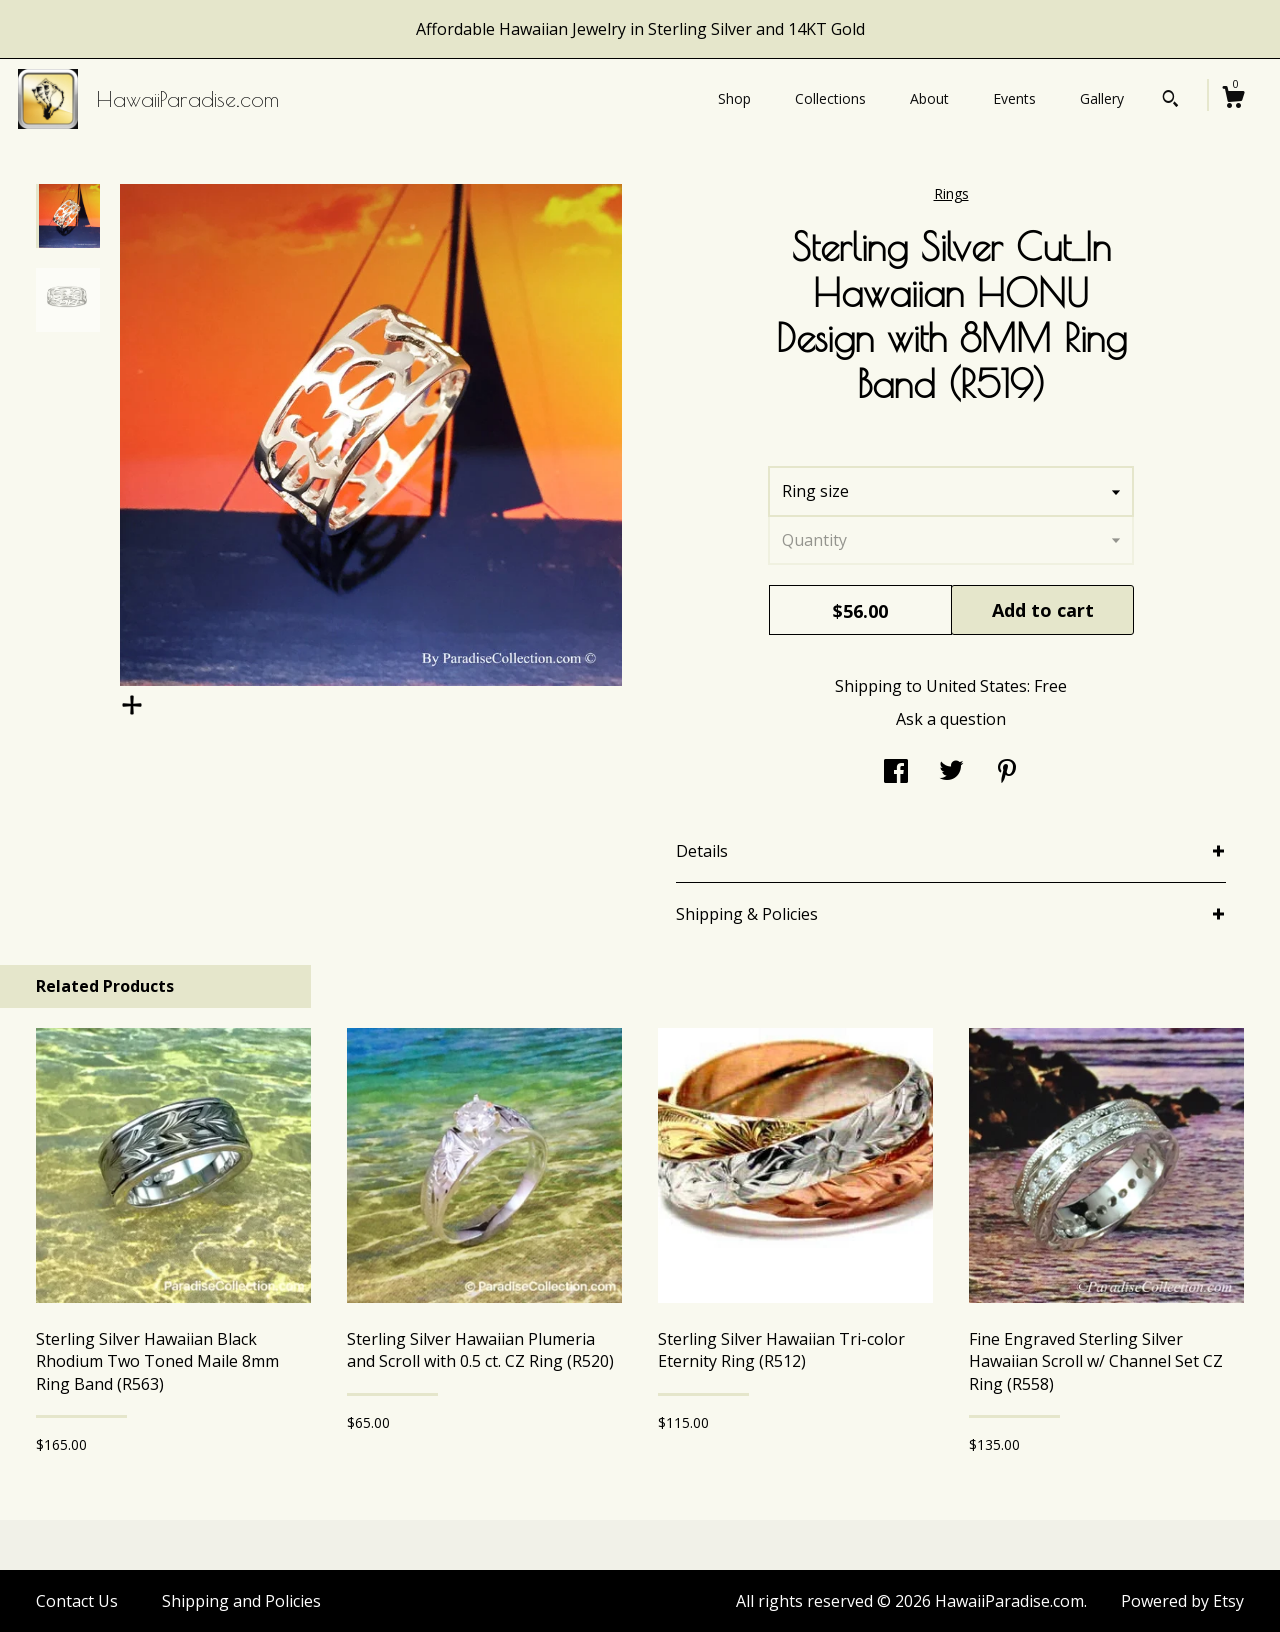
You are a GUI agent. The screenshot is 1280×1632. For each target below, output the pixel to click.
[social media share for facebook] (896, 773)
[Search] (1170, 101)
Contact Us (77, 1601)
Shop (734, 98)
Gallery (1102, 98)
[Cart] (1233, 99)
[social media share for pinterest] (1007, 773)
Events (1014, 98)
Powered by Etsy (1182, 1601)
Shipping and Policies (241, 1601)
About (929, 98)
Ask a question (951, 719)
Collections (830, 98)
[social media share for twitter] (951, 773)
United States (976, 686)
